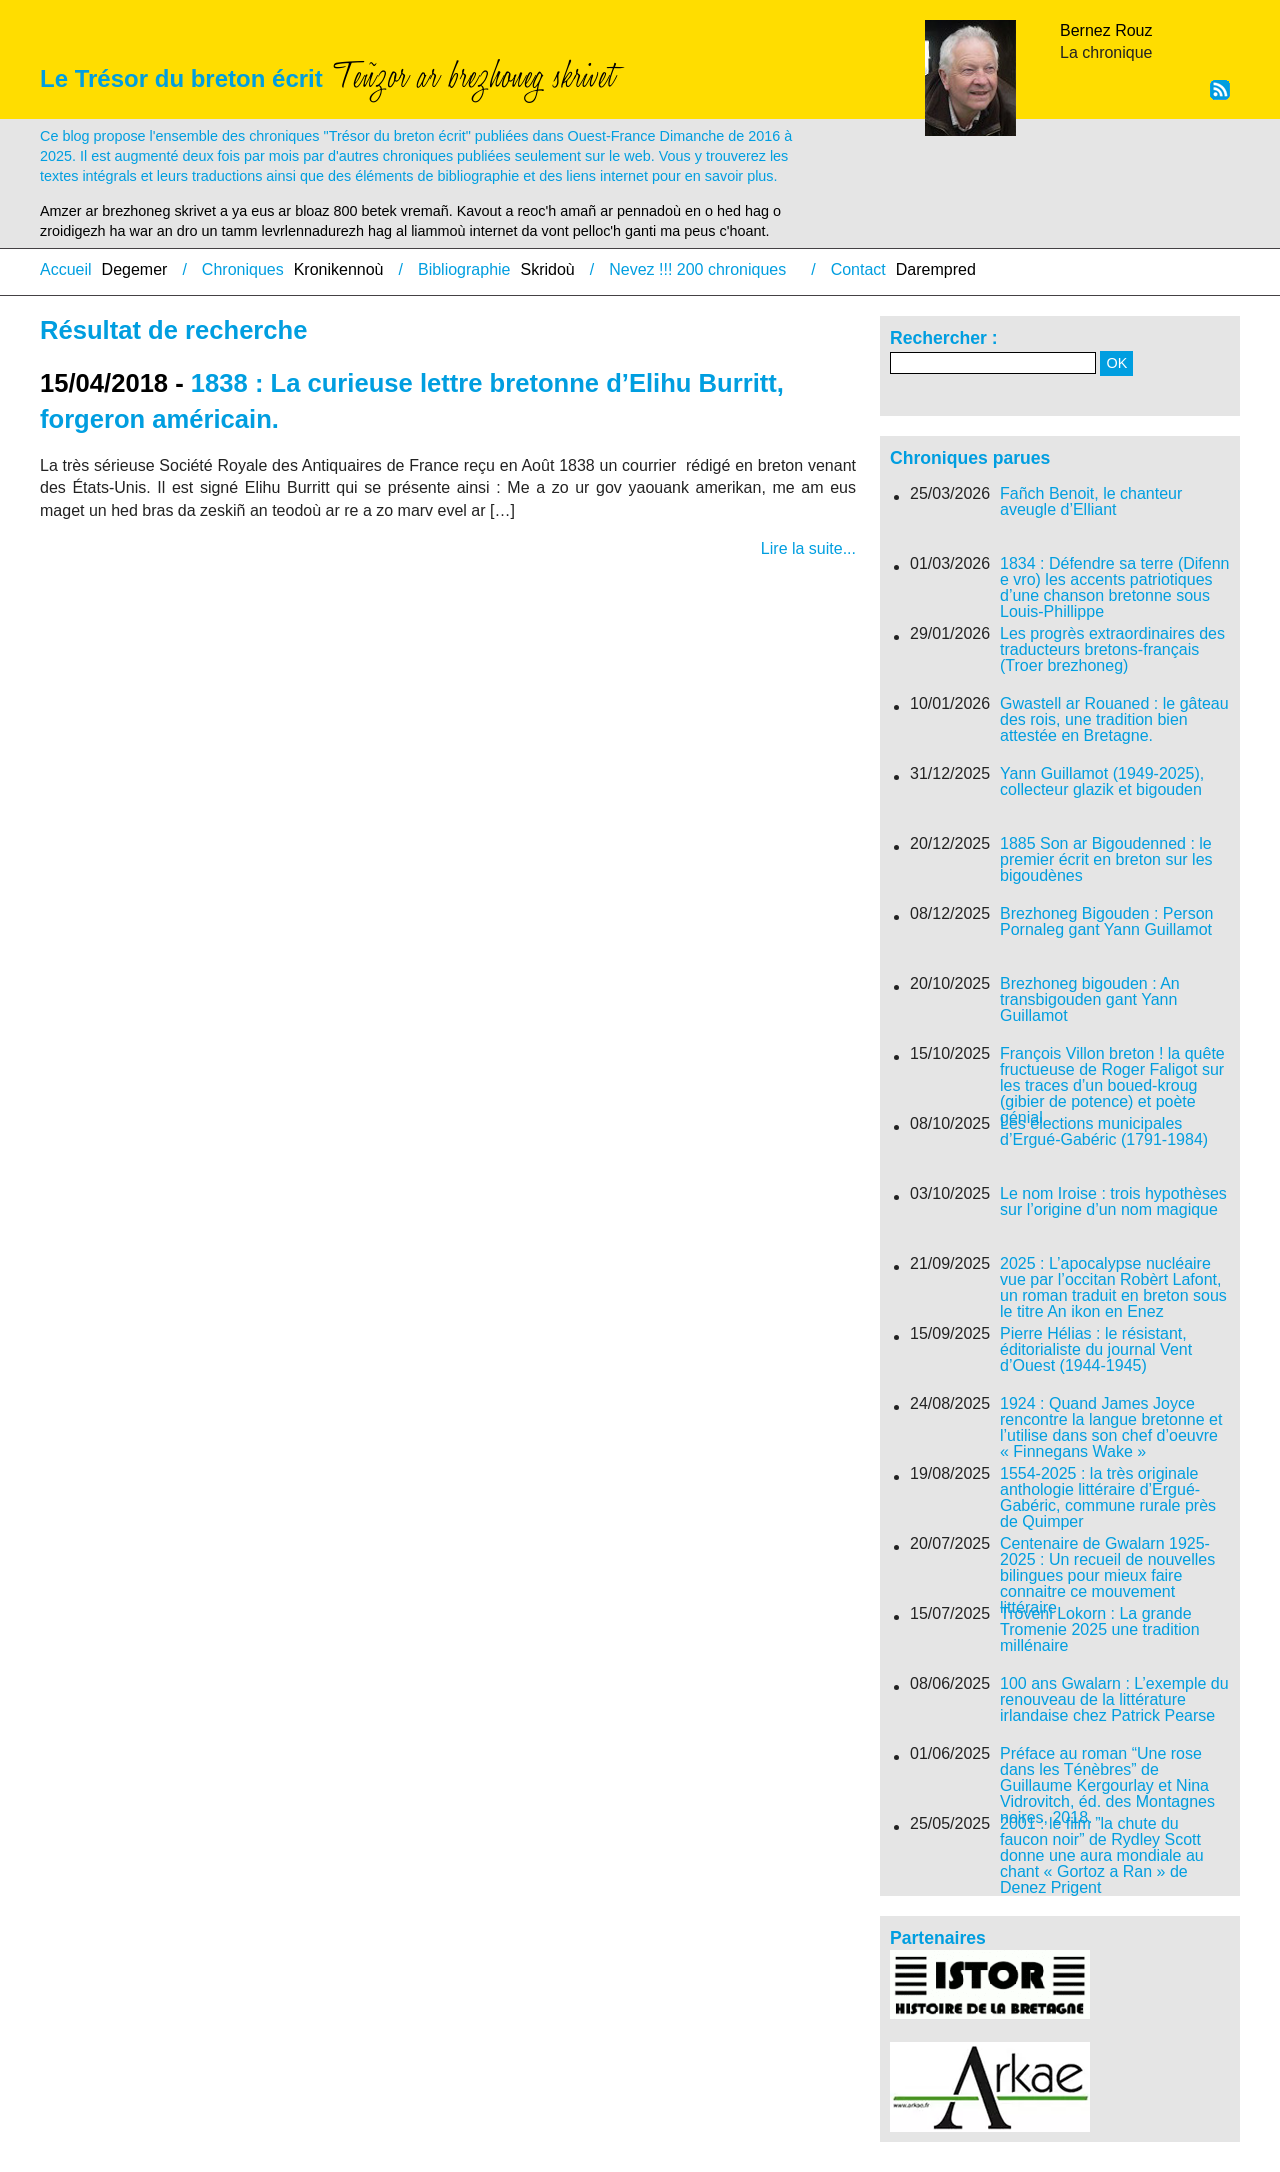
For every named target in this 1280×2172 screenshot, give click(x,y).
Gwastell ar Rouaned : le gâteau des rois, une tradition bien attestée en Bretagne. (1114, 720)
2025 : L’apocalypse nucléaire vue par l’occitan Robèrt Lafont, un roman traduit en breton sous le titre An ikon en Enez (1113, 1288)
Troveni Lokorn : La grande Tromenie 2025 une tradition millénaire (1100, 1630)
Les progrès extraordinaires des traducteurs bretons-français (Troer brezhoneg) (1112, 650)
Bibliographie (464, 269)
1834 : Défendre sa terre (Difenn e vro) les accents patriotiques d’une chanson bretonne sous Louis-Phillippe (1114, 588)
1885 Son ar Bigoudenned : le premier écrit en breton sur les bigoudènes (1106, 860)
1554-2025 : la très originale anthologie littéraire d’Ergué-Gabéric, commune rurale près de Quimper (1108, 1498)
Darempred (936, 269)
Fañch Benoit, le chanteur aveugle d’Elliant (1091, 502)
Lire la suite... (808, 548)
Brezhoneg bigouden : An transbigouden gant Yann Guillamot (1090, 1000)
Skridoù (547, 269)
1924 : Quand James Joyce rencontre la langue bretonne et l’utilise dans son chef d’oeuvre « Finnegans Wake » (1111, 1428)
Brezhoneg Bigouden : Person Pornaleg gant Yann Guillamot (1106, 922)
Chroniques (243, 269)
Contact (858, 269)
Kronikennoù (339, 269)
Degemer (135, 269)
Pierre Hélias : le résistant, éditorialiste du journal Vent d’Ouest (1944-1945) (1096, 1350)
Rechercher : (944, 338)
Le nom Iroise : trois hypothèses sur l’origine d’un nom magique (1113, 1202)
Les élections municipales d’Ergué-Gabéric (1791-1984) (1104, 1132)
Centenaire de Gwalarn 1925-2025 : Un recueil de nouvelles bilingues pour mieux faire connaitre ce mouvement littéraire (1107, 1576)
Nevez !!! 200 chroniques (697, 269)
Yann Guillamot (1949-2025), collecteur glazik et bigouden (1102, 782)
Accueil (66, 269)
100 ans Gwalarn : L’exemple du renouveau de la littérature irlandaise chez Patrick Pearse (1114, 1700)
